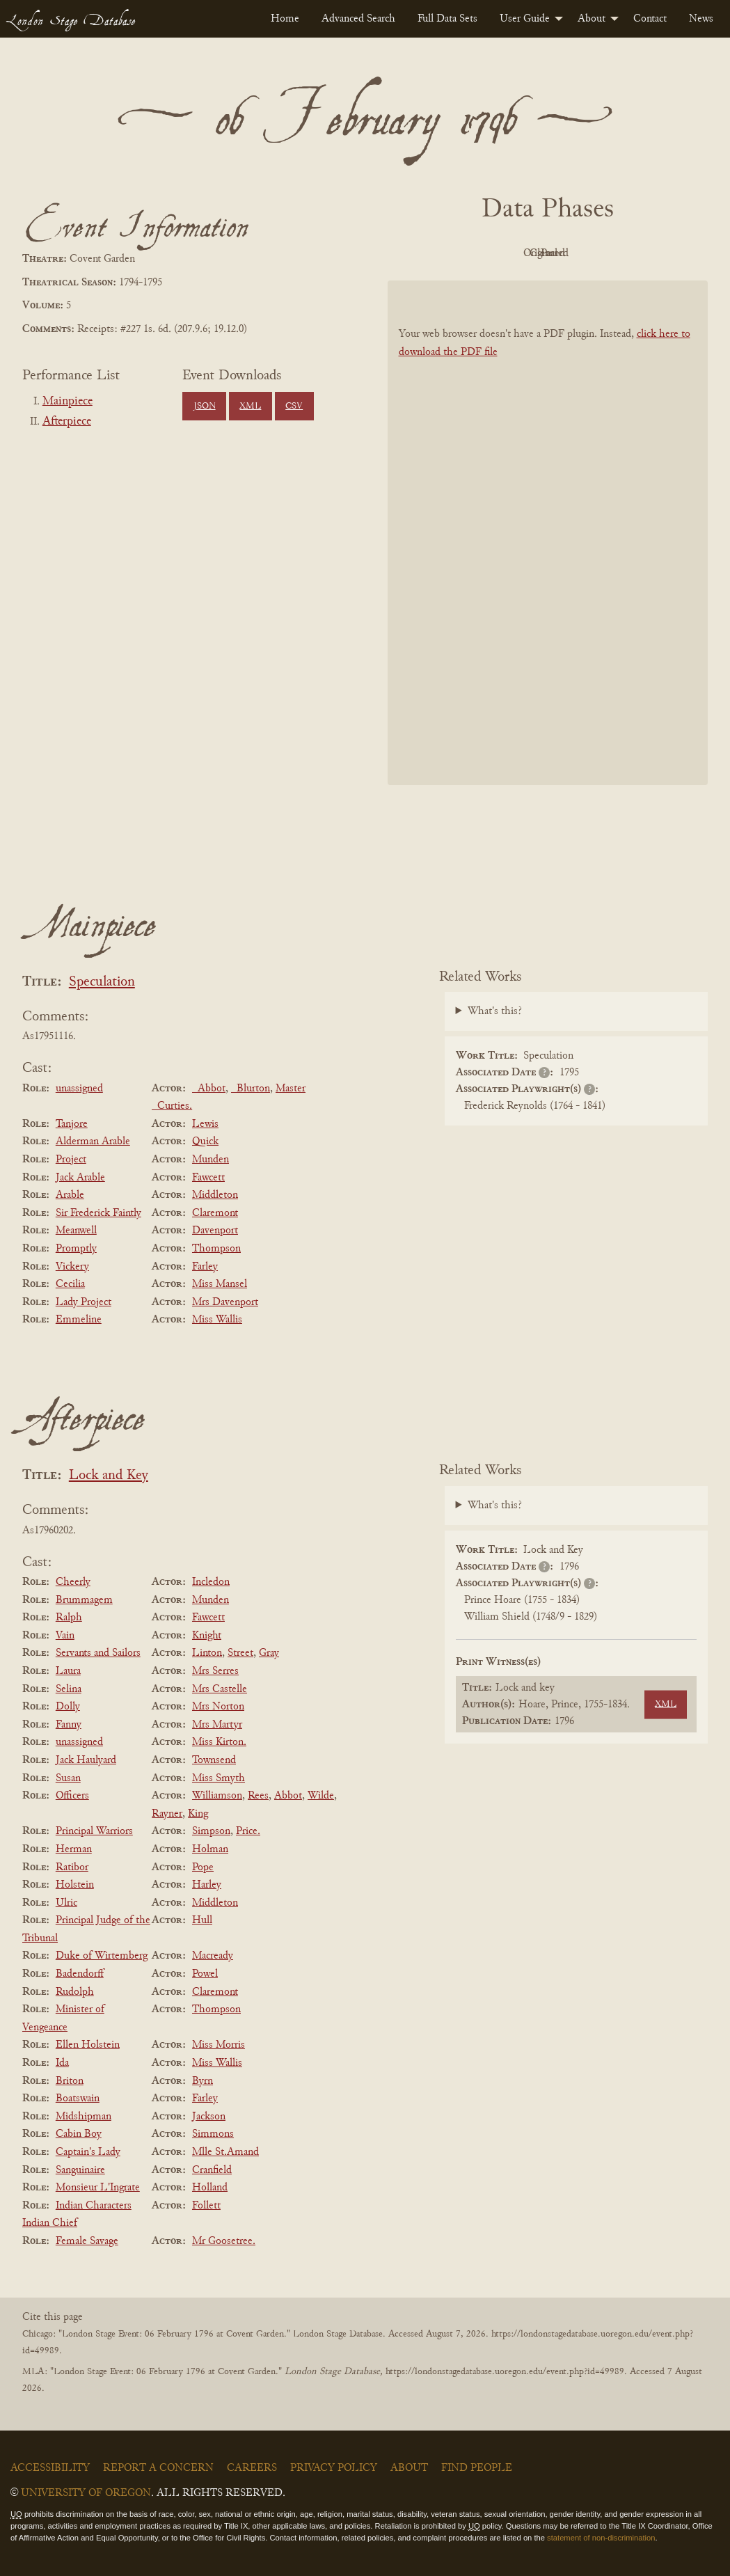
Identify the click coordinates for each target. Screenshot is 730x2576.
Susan (68, 1778)
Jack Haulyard (86, 1760)
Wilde (321, 1795)
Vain (65, 1635)
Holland (210, 2187)
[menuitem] (285, 19)
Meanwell (76, 1230)
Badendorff (80, 1974)
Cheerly (73, 1582)
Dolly (68, 1706)
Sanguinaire (80, 2170)
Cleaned (582, 253)
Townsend (214, 1760)
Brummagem (84, 1600)
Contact (650, 18)
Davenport (215, 1230)
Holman (210, 1849)
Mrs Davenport (225, 1302)
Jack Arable (80, 1177)
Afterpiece (66, 422)
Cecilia (70, 1284)
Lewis (205, 1124)
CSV (294, 406)
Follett (206, 2205)
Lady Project (83, 1302)
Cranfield (212, 2170)
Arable (70, 1195)
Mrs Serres (215, 1671)
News (701, 18)
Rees (258, 1795)
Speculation (102, 982)
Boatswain (78, 2098)
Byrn (202, 2081)
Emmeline (79, 1319)
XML (250, 406)
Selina (68, 1689)
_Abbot (208, 1088)
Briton (70, 2081)
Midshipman (83, 2116)
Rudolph (75, 1992)
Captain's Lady (88, 2152)
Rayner (167, 1813)
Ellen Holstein (88, 2044)
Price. (248, 1831)
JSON (204, 406)
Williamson (217, 1795)
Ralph (69, 1617)
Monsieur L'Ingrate (98, 2187)
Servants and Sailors (98, 1653)
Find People (476, 2468)
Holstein (75, 1884)
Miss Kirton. (219, 1742)
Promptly (76, 1248)
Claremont (215, 1213)
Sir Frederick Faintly (98, 1213)
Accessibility (50, 2468)
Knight (206, 1635)
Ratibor (72, 1867)
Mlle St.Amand (225, 2152)
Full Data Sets (447, 18)
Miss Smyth (218, 1778)
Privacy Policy (333, 2468)
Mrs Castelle (219, 1689)
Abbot (288, 1795)
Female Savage (87, 2241)
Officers (72, 1795)
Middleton (215, 1195)
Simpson (211, 1831)
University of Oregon (86, 2493)
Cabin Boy (79, 2134)
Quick (205, 1141)
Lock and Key (108, 1476)
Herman (74, 1849)
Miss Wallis (217, 1319)
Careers (252, 2468)
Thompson (216, 1248)
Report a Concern (158, 2468)
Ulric (66, 1903)
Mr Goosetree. (223, 2241)
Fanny (68, 1724)
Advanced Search (358, 18)
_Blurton (250, 1088)
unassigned (79, 1088)
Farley (205, 1266)
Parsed (659, 253)
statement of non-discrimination (601, 2538)
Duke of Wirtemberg (102, 1955)
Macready (212, 1955)
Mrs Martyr (217, 1724)
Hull (202, 1920)
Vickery (72, 1266)
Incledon (211, 1582)
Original (506, 253)
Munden (210, 1159)
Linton (207, 1653)
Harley (206, 1884)
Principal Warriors (94, 1831)
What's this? (495, 1011)
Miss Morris (218, 2044)
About (591, 18)
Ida (62, 2063)
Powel (205, 1974)
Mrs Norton (218, 1706)
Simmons (213, 2134)
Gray (269, 1653)
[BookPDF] (548, 532)
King (198, 1813)
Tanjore (72, 1124)
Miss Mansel (219, 1284)
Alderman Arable (93, 1141)
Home (285, 18)
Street (240, 1653)
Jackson (208, 2116)
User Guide (525, 18)
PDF (429, 253)
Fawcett (208, 1177)
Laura (68, 1671)
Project (71, 1159)
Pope (203, 1867)
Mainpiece (67, 401)
